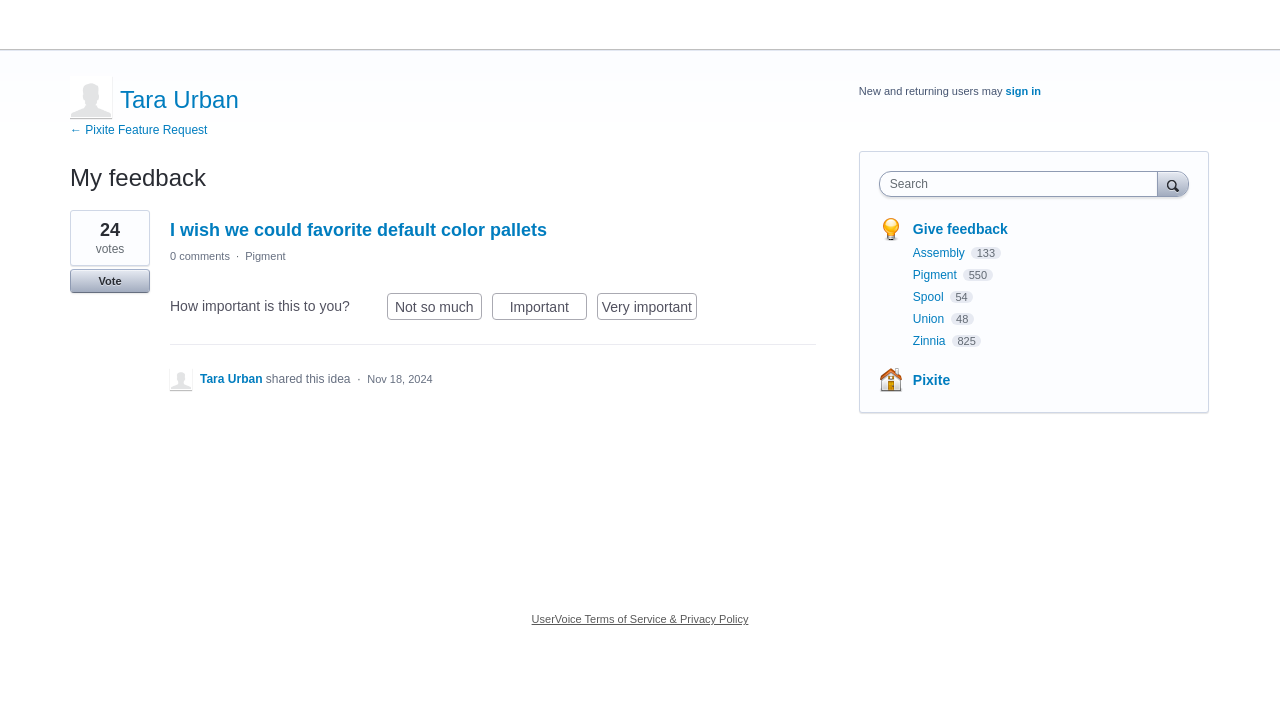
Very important (649, 310)
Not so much (438, 310)
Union (930, 319)
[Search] (1173, 183)
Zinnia (931, 341)
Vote (109, 281)
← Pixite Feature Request (138, 130)
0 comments (200, 256)
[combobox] (1023, 184)
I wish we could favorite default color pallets (358, 230)
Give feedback (960, 229)
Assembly (940, 253)
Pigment (265, 256)
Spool (930, 297)
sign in (1023, 91)
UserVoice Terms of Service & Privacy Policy (640, 619)
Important (548, 310)
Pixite (931, 380)
